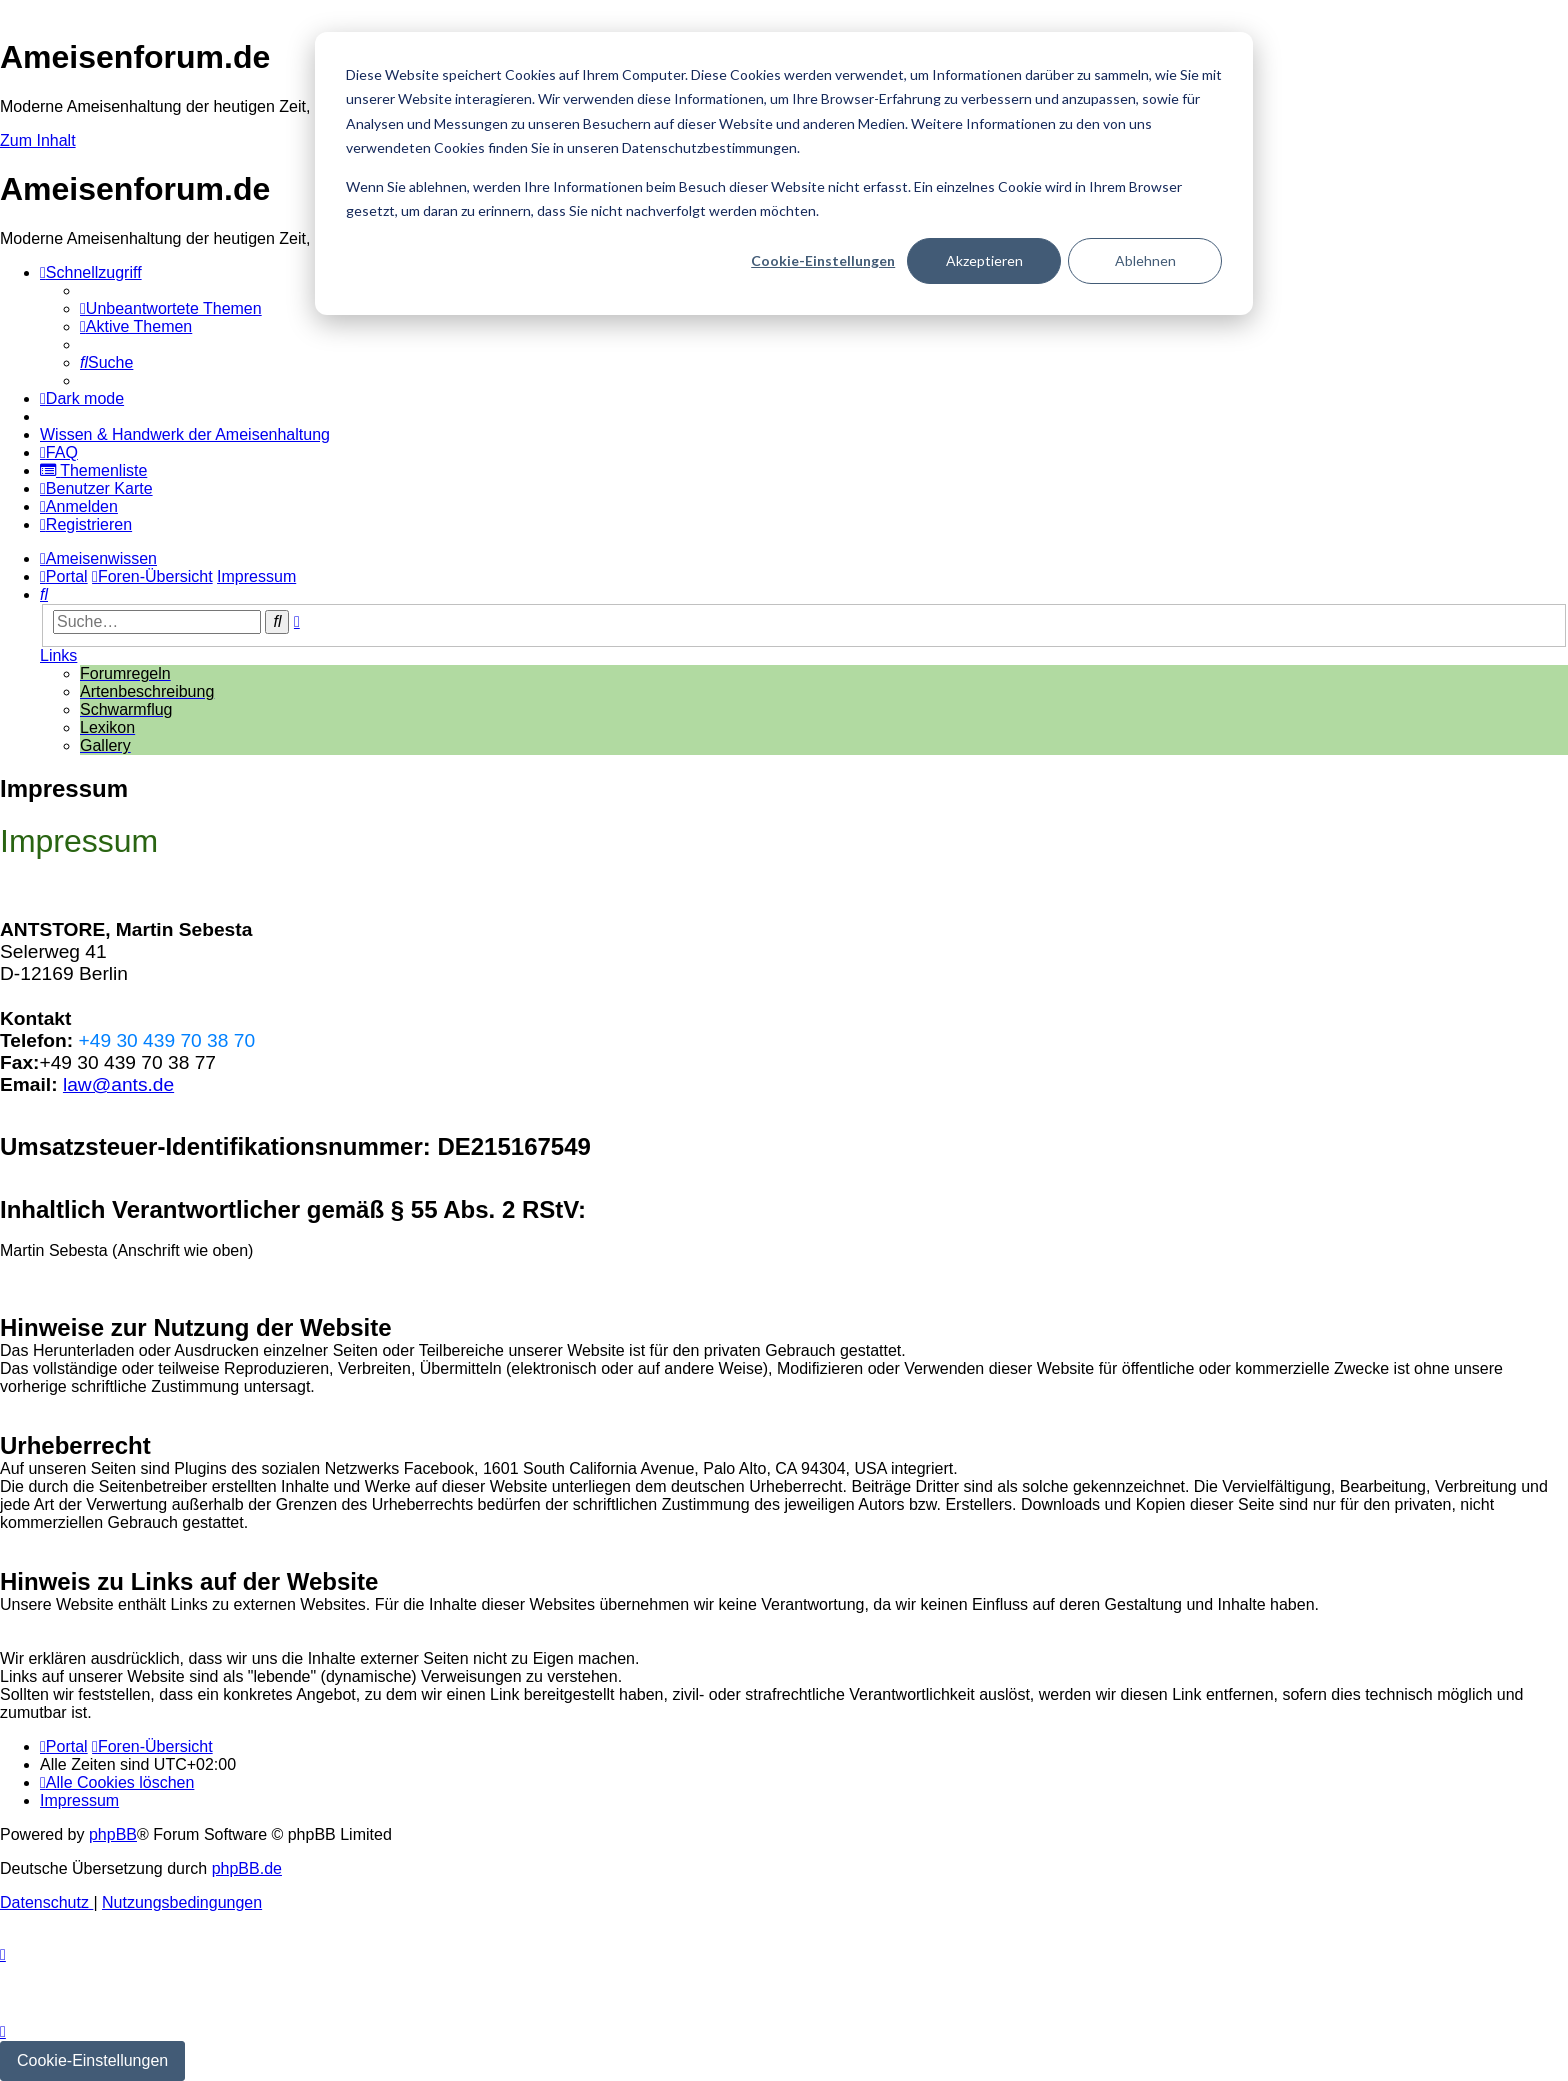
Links (58, 655)
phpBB (113, 1834)
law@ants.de (118, 1084)
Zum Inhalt (38, 140)
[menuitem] (171, 308)
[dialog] (784, 173)
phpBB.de (247, 1868)
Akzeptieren (984, 260)
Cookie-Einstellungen (823, 260)
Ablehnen (1145, 260)
